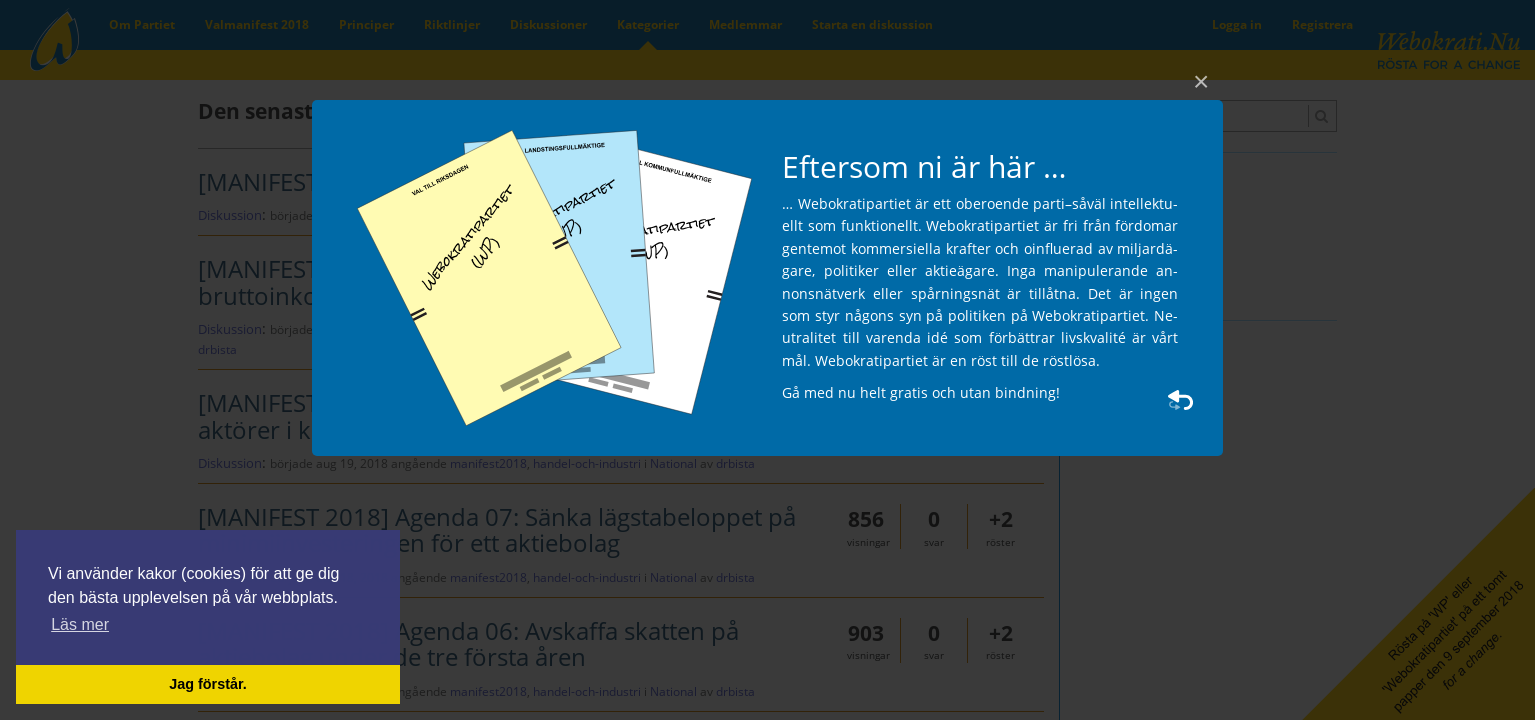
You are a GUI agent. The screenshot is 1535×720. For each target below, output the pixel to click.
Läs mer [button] (80, 624)
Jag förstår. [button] (208, 684)
